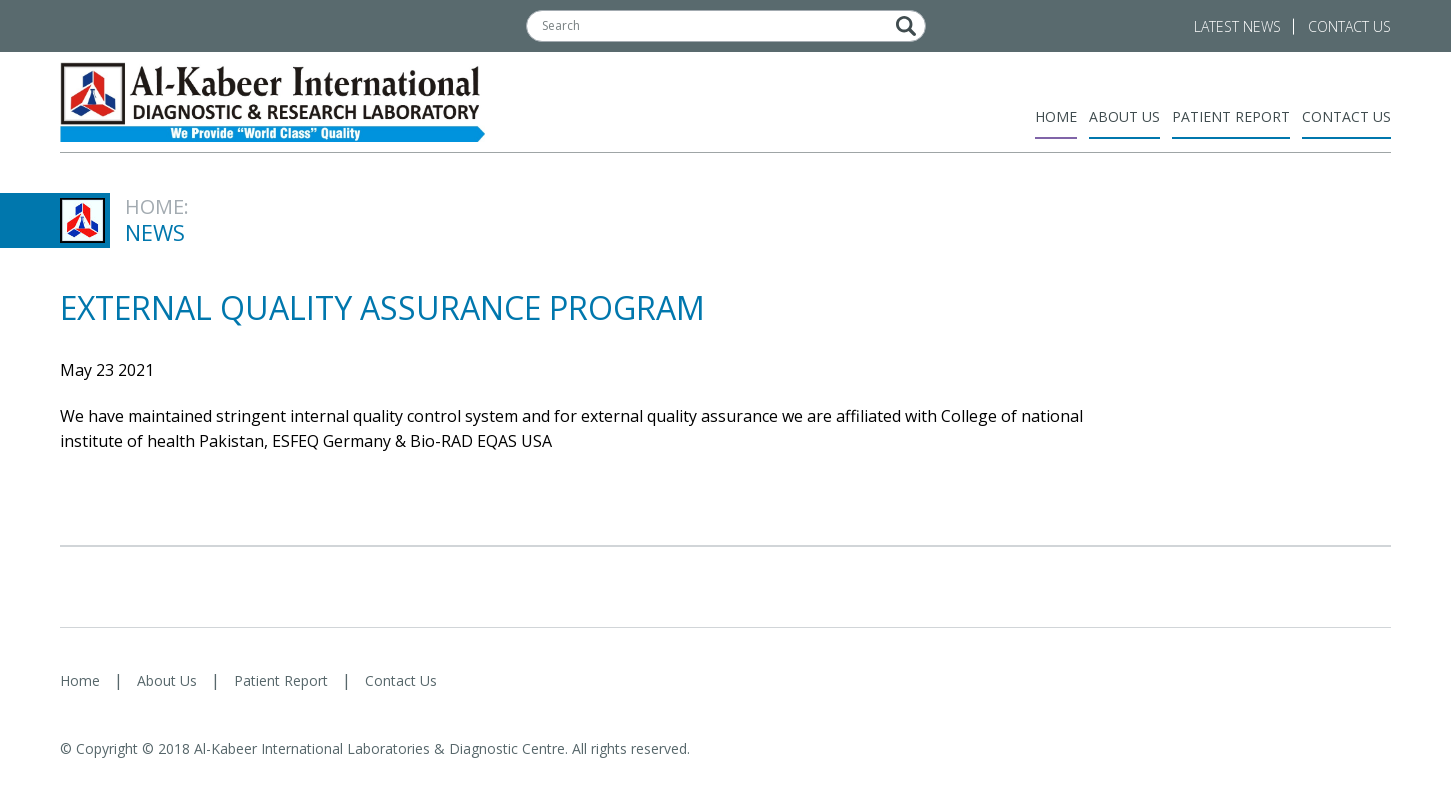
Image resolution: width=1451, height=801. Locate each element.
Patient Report (1231, 116)
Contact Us (1349, 26)
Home (1056, 116)
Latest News (1237, 26)
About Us (1124, 116)
